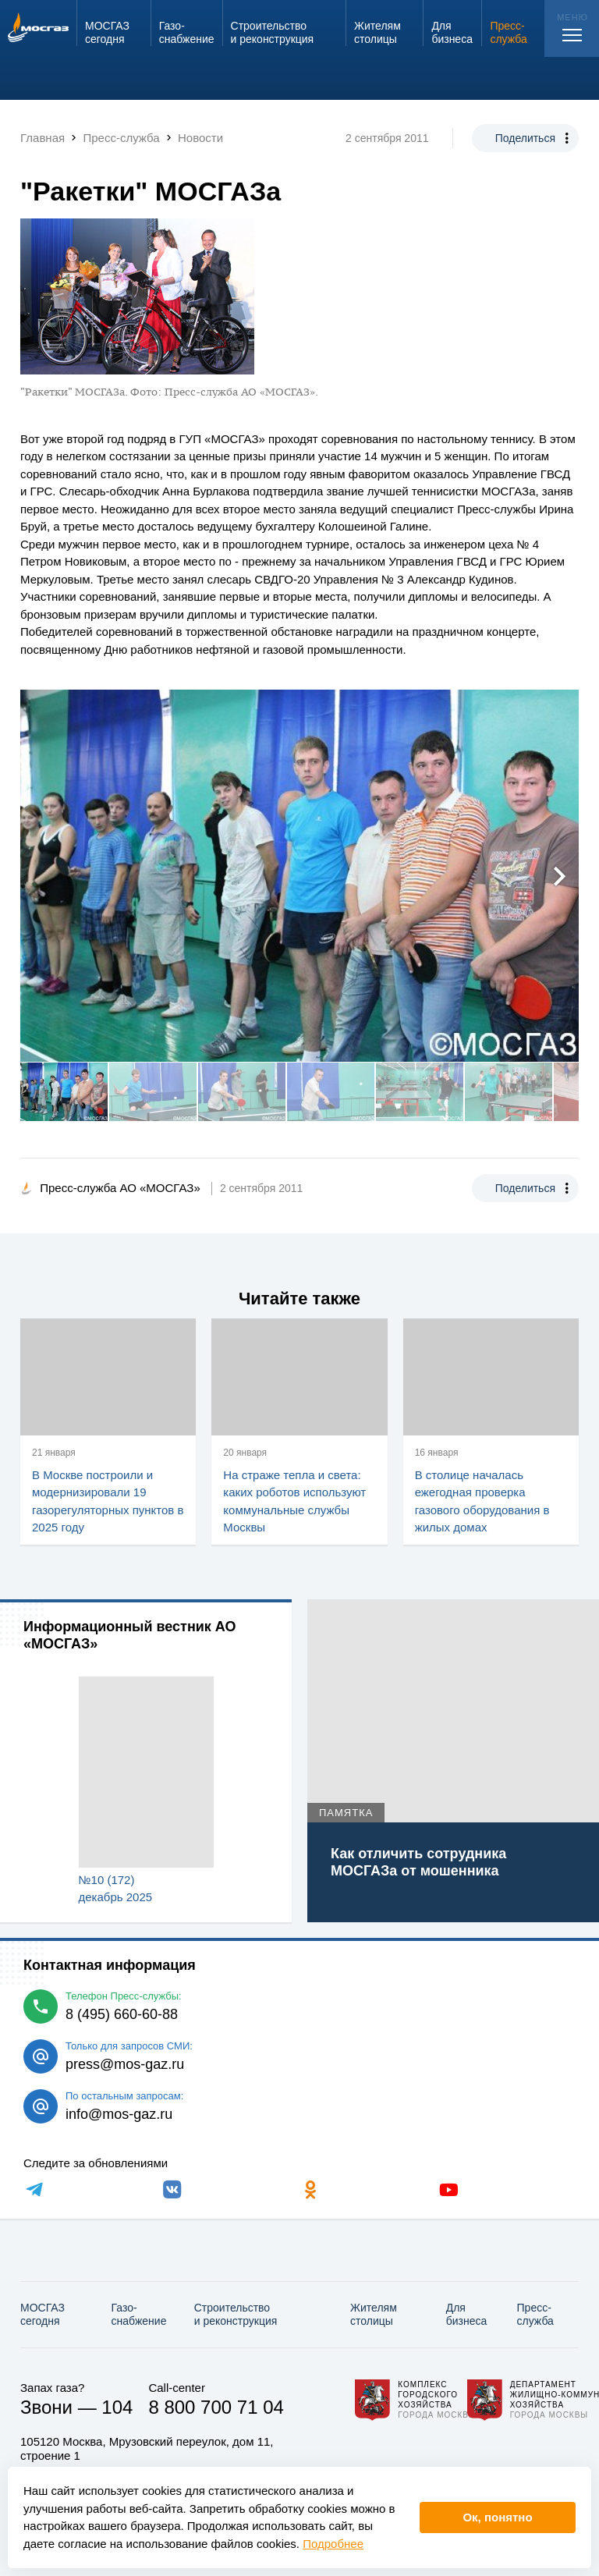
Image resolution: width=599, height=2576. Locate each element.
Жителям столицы (373, 2314)
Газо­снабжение (139, 2314)
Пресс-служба (535, 2314)
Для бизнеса (466, 2314)
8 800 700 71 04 (216, 2407)
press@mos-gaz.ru (125, 2064)
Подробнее (333, 2543)
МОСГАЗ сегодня (42, 2314)
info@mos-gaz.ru (119, 2114)
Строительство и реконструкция (236, 2314)
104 (117, 2407)
